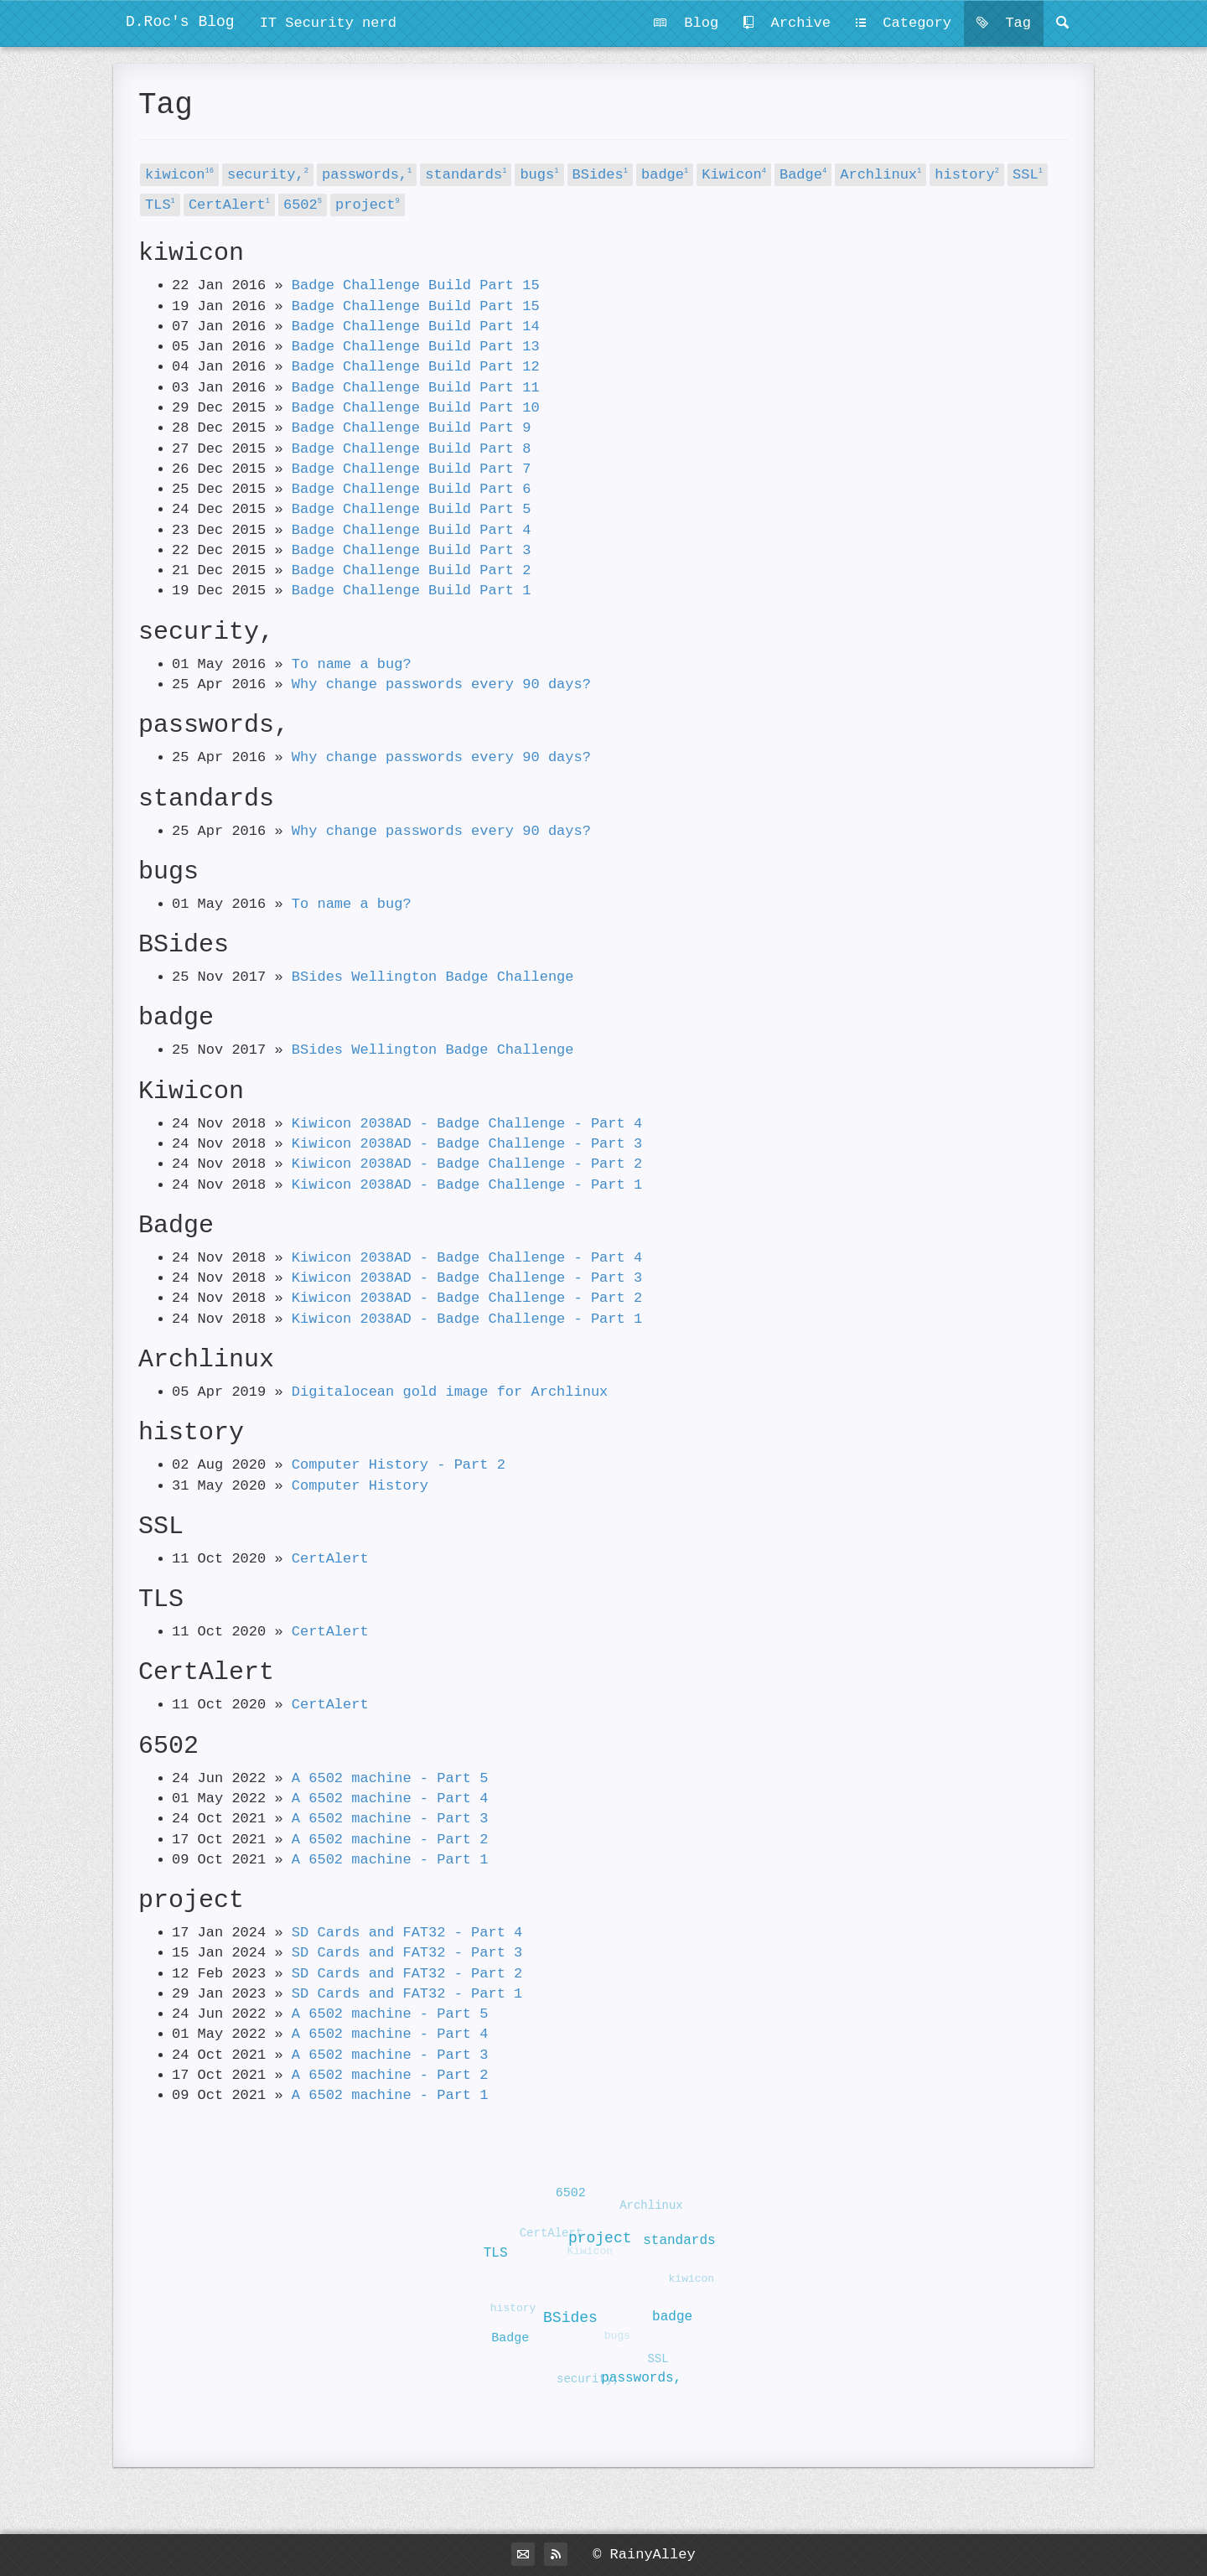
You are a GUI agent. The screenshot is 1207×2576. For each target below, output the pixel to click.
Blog (686, 23)
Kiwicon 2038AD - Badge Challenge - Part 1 (467, 1185)
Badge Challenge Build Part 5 (411, 509)
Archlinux (880, 175)
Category (903, 23)
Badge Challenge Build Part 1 (411, 591)
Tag (1003, 23)
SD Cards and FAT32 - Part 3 (407, 1953)
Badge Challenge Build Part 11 (416, 388)
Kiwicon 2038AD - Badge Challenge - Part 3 (467, 1144)
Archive (787, 23)
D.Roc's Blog (180, 21)
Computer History (360, 1486)
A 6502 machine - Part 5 (390, 1778)
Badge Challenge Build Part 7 (411, 469)
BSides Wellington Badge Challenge (433, 977)
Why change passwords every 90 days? (441, 684)
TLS (160, 205)
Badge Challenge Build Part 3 (411, 550)
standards (465, 175)
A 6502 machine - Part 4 (390, 1798)
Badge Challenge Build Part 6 (411, 489)
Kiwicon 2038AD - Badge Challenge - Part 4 (467, 1124)
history (967, 175)
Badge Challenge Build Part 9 (411, 428)
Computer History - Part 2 (398, 1465)
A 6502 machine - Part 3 (390, 1819)
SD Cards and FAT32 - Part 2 (407, 1974)
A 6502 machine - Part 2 (390, 1840)
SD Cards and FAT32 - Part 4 (407, 1933)
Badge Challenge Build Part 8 (411, 449)
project (367, 205)
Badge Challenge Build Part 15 (416, 285)
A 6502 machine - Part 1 (390, 1860)
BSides (600, 175)
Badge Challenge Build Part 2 (411, 570)
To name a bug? (352, 664)
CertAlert (229, 205)
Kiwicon (734, 175)
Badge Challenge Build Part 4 (411, 530)
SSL (1028, 175)
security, (267, 175)
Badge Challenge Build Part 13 (416, 347)
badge (664, 175)
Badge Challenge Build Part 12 (416, 367)
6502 (302, 205)
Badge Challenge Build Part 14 (416, 326)
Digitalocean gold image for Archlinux (450, 1392)
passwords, (367, 175)
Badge (803, 175)
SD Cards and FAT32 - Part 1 (407, 1994)
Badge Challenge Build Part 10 (416, 408)
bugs (539, 175)
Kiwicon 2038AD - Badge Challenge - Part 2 (467, 1164)
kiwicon (179, 175)
